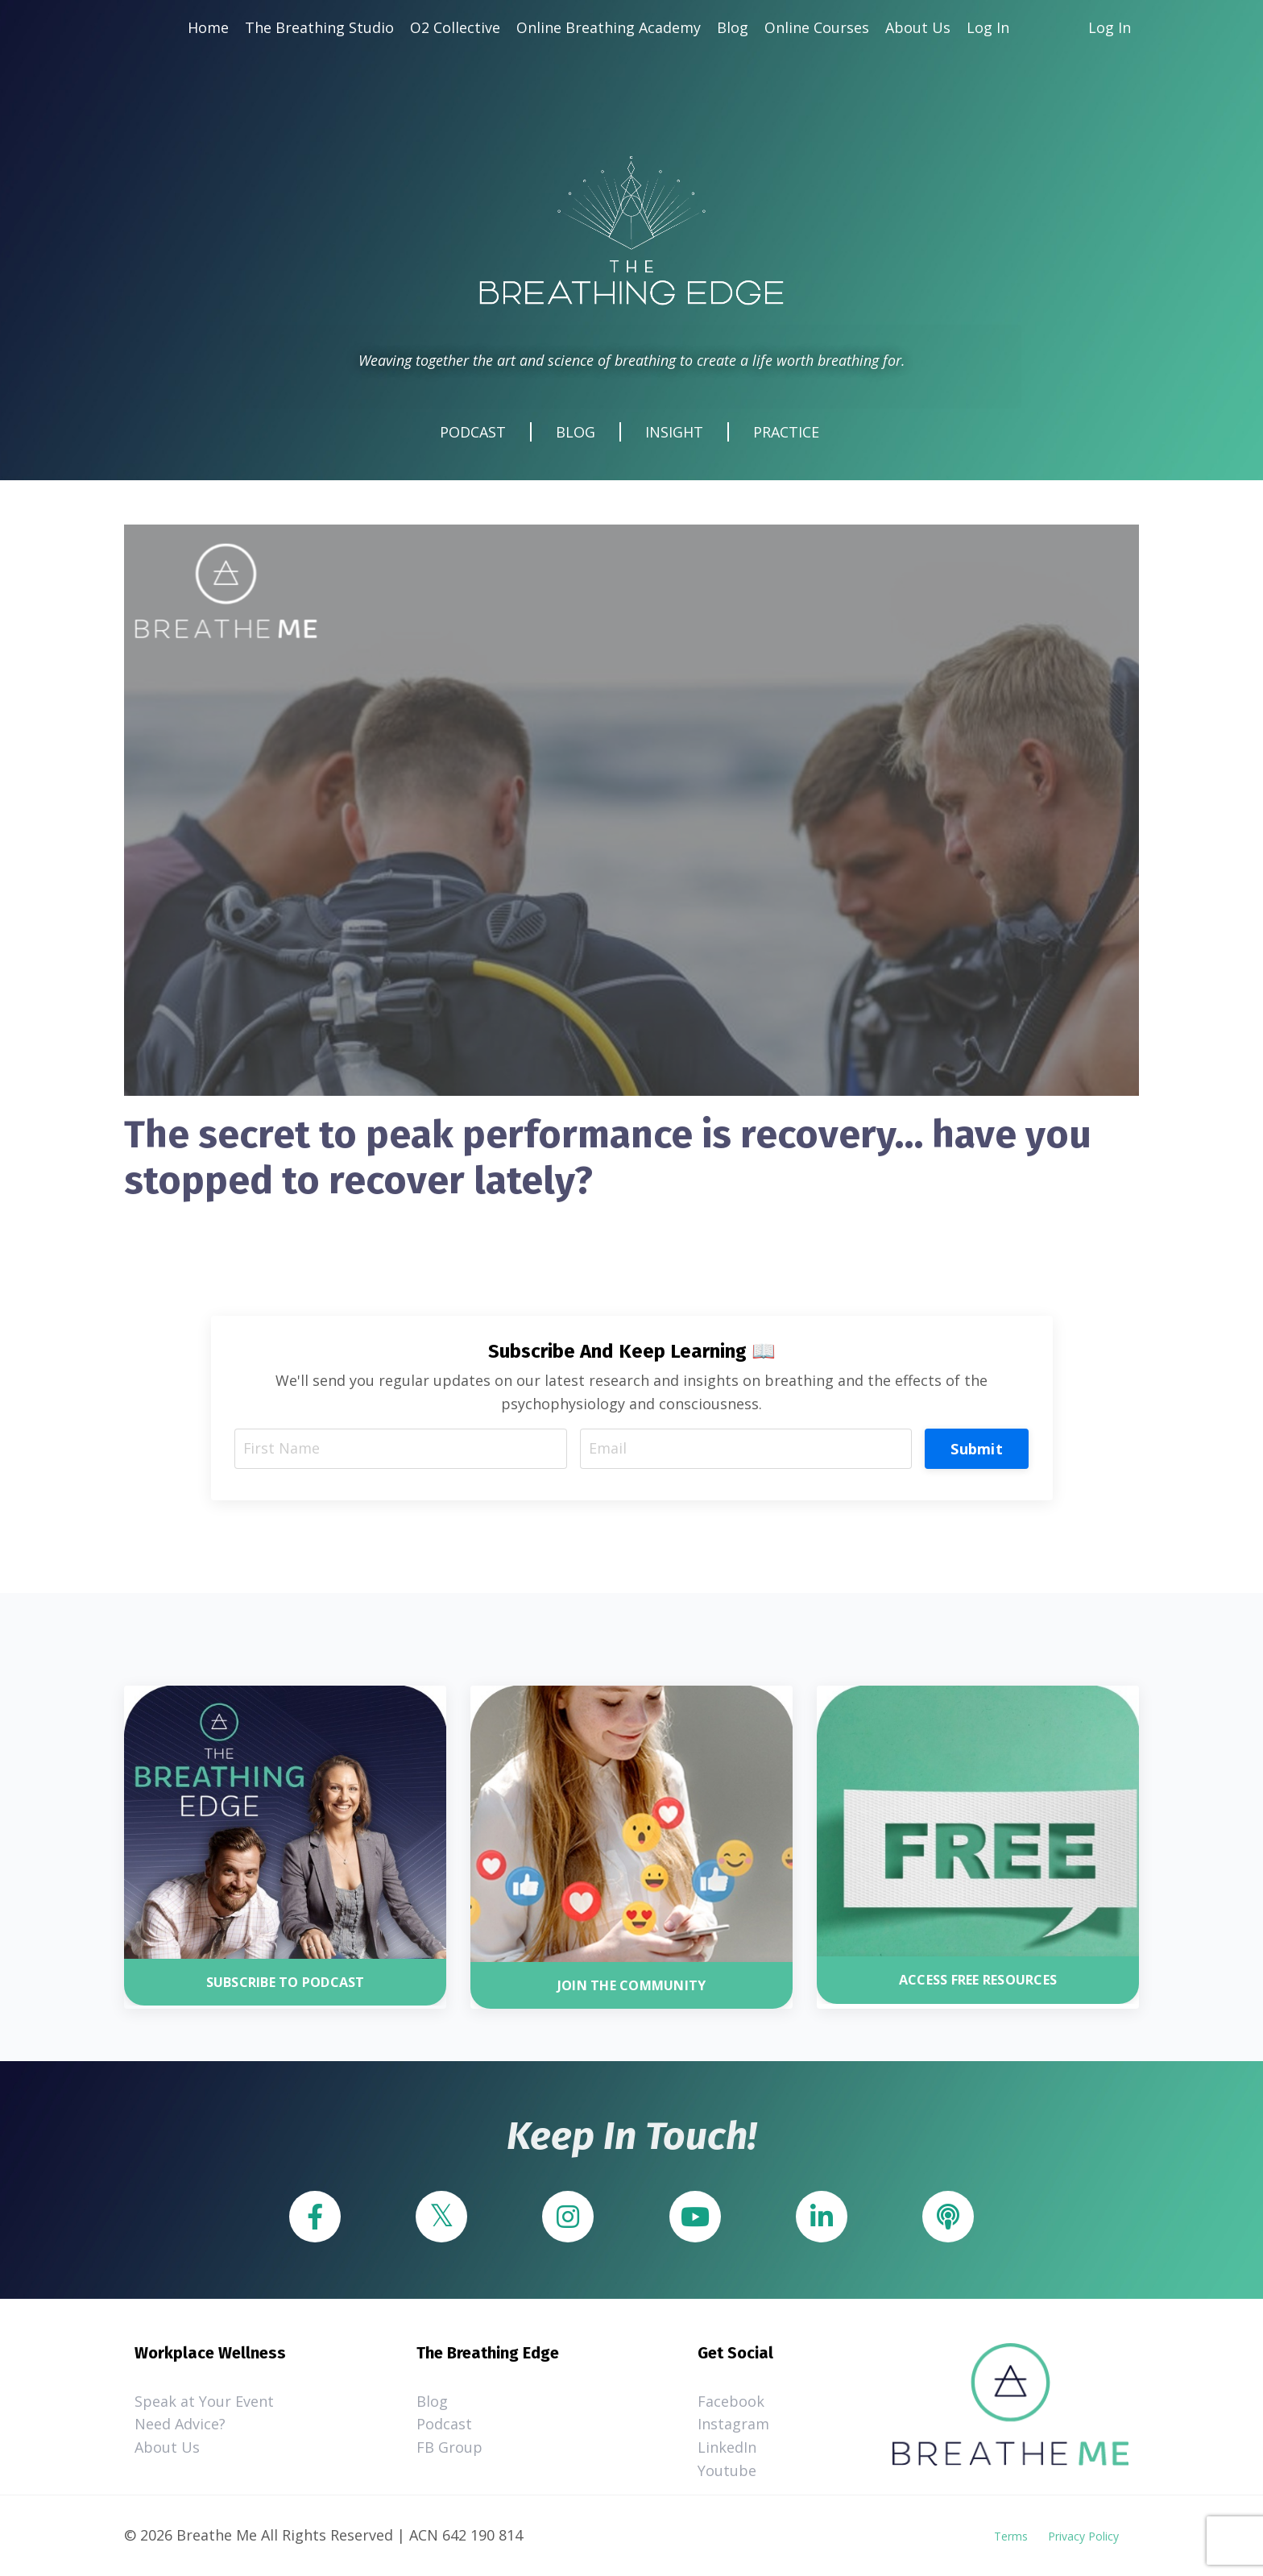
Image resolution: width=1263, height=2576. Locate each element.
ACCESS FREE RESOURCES (978, 1981)
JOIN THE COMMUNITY (631, 1986)
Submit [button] (976, 1448)
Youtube (727, 2472)
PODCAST (473, 432)
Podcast (444, 2425)
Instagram (733, 2425)
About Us (917, 27)
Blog (732, 27)
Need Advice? (180, 2425)
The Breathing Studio (319, 27)
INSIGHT (674, 432)
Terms (1011, 2537)
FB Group (449, 2448)
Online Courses (816, 27)
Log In (988, 27)
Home (208, 27)
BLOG (575, 432)
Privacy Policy (1083, 2537)
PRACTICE (786, 432)
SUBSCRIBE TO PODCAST (285, 1983)
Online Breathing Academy (608, 27)
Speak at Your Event (204, 2402)
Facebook (731, 2402)
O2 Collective (455, 27)
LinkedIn (727, 2448)
